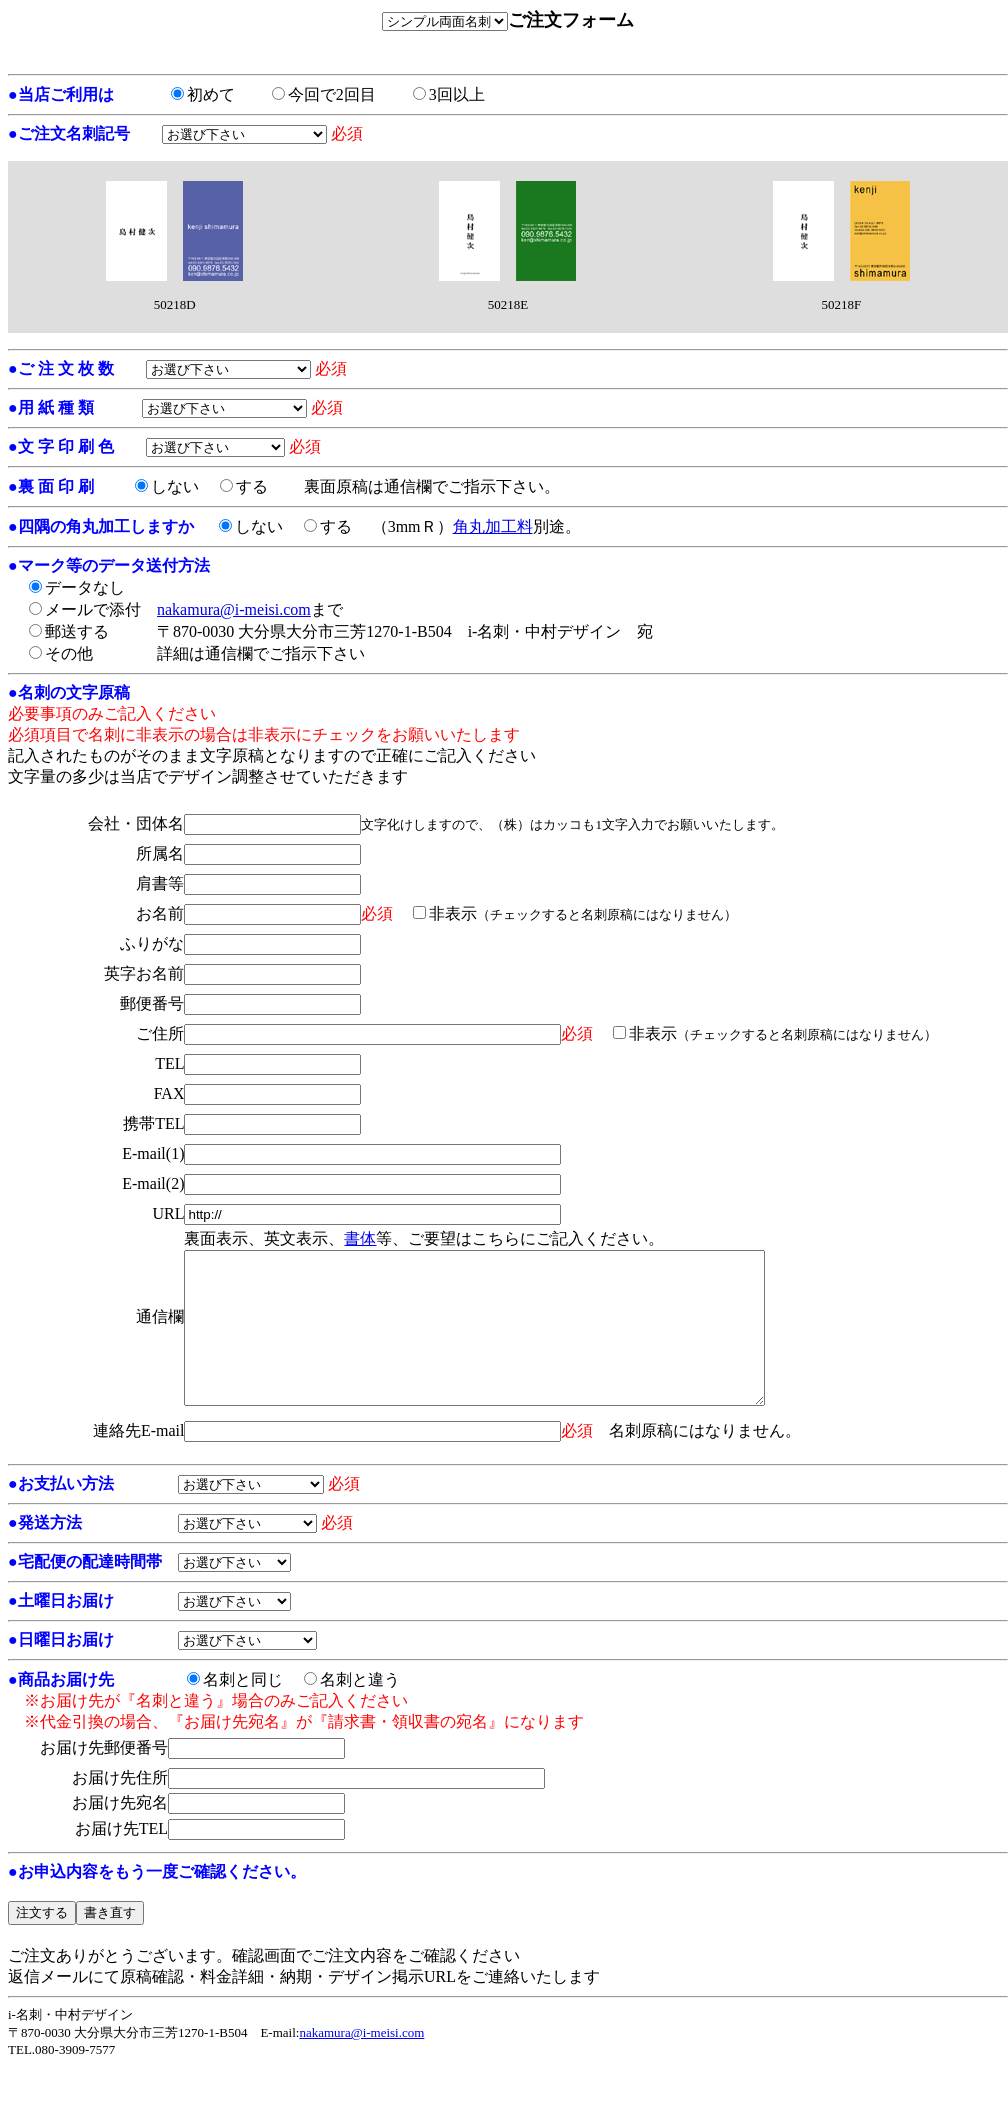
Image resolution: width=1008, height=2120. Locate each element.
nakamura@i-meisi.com (234, 609)
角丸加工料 (493, 526)
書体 (360, 1238)
